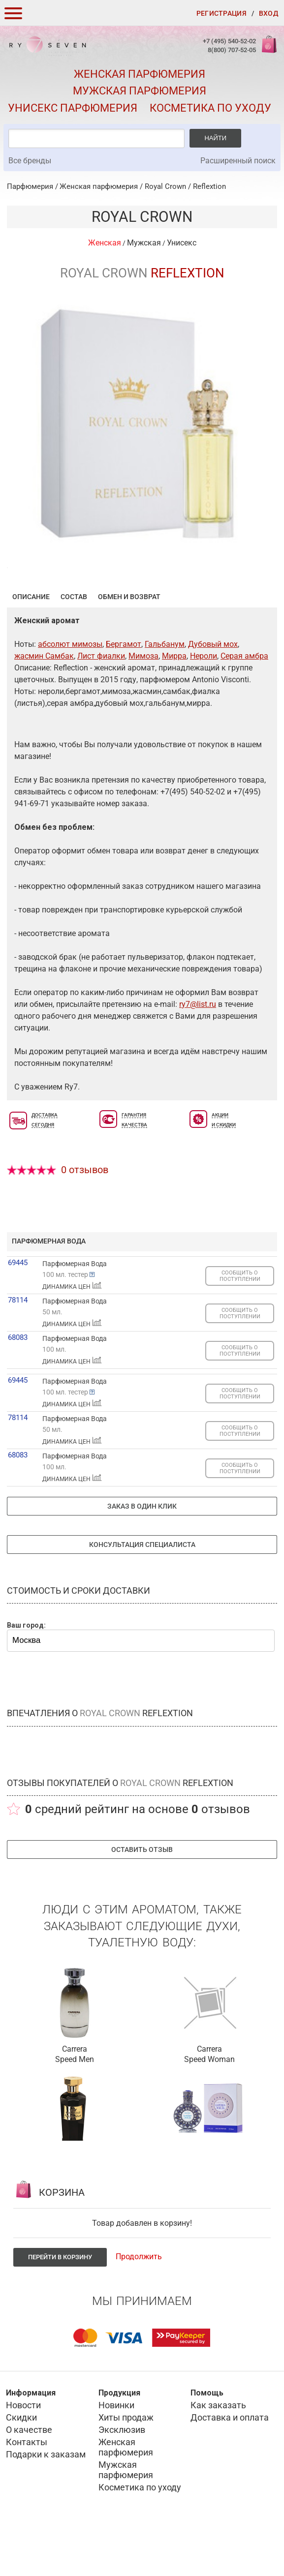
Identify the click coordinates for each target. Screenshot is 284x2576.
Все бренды (29, 160)
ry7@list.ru (197, 1052)
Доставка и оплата (229, 2465)
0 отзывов (84, 1218)
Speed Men (74, 2107)
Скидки (21, 2465)
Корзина (268, 49)
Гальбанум (165, 692)
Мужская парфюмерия (139, 91)
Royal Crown (165, 186)
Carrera (74, 2097)
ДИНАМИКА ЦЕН (72, 1334)
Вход (268, 13)
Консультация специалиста (142, 1593)
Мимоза (143, 704)
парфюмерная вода (49, 1289)
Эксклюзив (121, 2478)
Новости (23, 2453)
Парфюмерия (30, 186)
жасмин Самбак (44, 704)
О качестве (29, 2478)
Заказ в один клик (142, 1554)
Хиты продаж (126, 2465)
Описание (31, 645)
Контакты (26, 2490)
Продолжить (139, 2304)
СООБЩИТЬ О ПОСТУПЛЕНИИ (240, 1324)
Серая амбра (244, 704)
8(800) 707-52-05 (232, 50)
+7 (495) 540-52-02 (229, 41)
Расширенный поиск (238, 160)
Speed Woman (209, 2107)
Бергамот (123, 692)
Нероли (203, 704)
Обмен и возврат (129, 645)
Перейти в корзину (60, 2305)
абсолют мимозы (70, 692)
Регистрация (221, 13)
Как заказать (218, 2453)
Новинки (116, 2453)
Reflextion (209, 186)
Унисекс (181, 242)
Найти (215, 138)
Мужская (144, 242)
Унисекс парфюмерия (72, 108)
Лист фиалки (101, 704)
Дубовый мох (213, 692)
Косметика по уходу (210, 108)
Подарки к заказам (46, 2502)
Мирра (174, 704)
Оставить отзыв (142, 1898)
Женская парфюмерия (139, 74)
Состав (74, 645)
